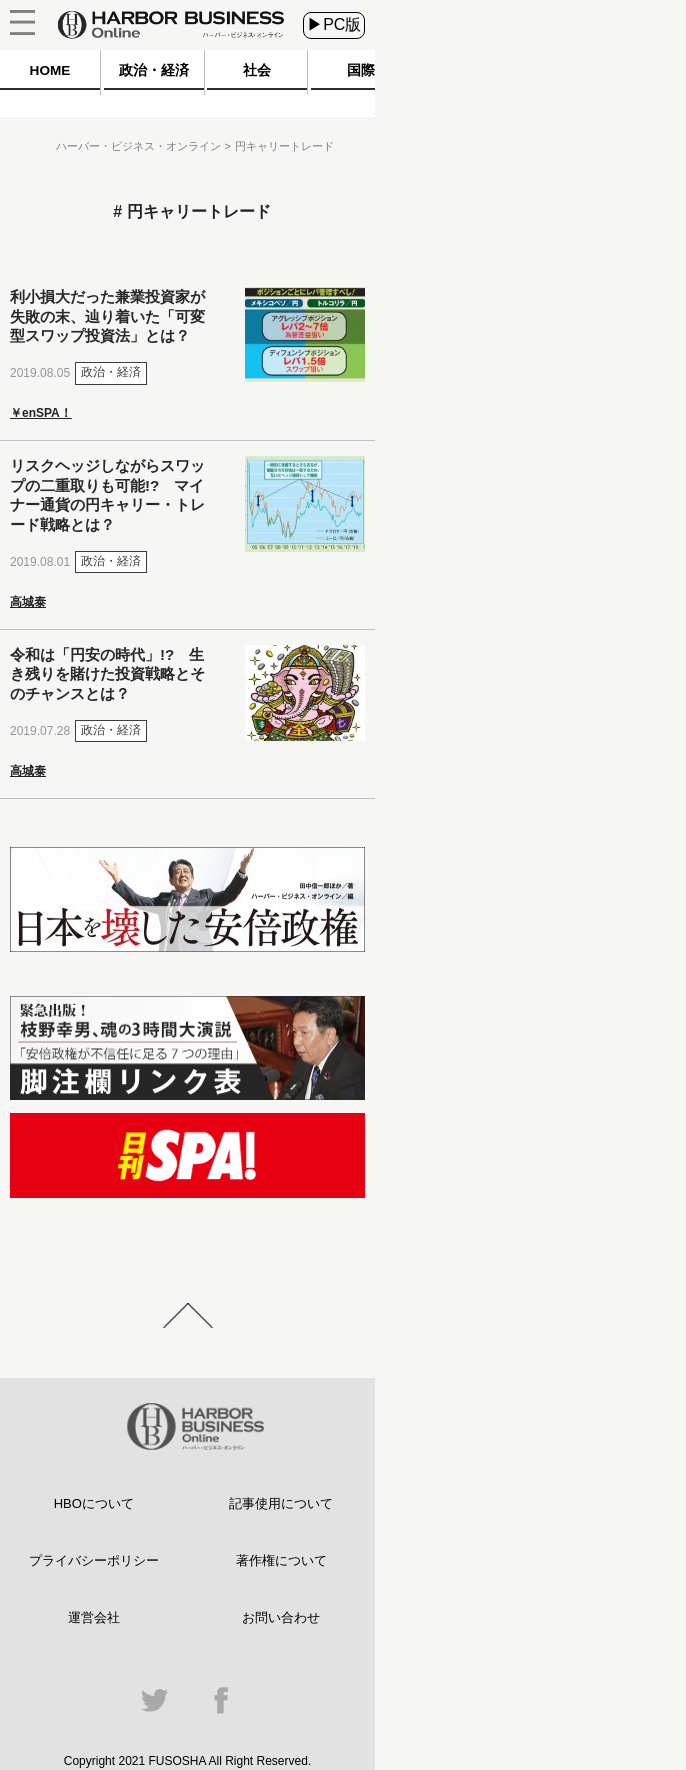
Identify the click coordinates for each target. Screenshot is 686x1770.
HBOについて (94, 1503)
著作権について (281, 1560)
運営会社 (94, 1617)
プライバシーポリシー (94, 1560)
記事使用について (281, 1503)
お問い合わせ (281, 1617)
